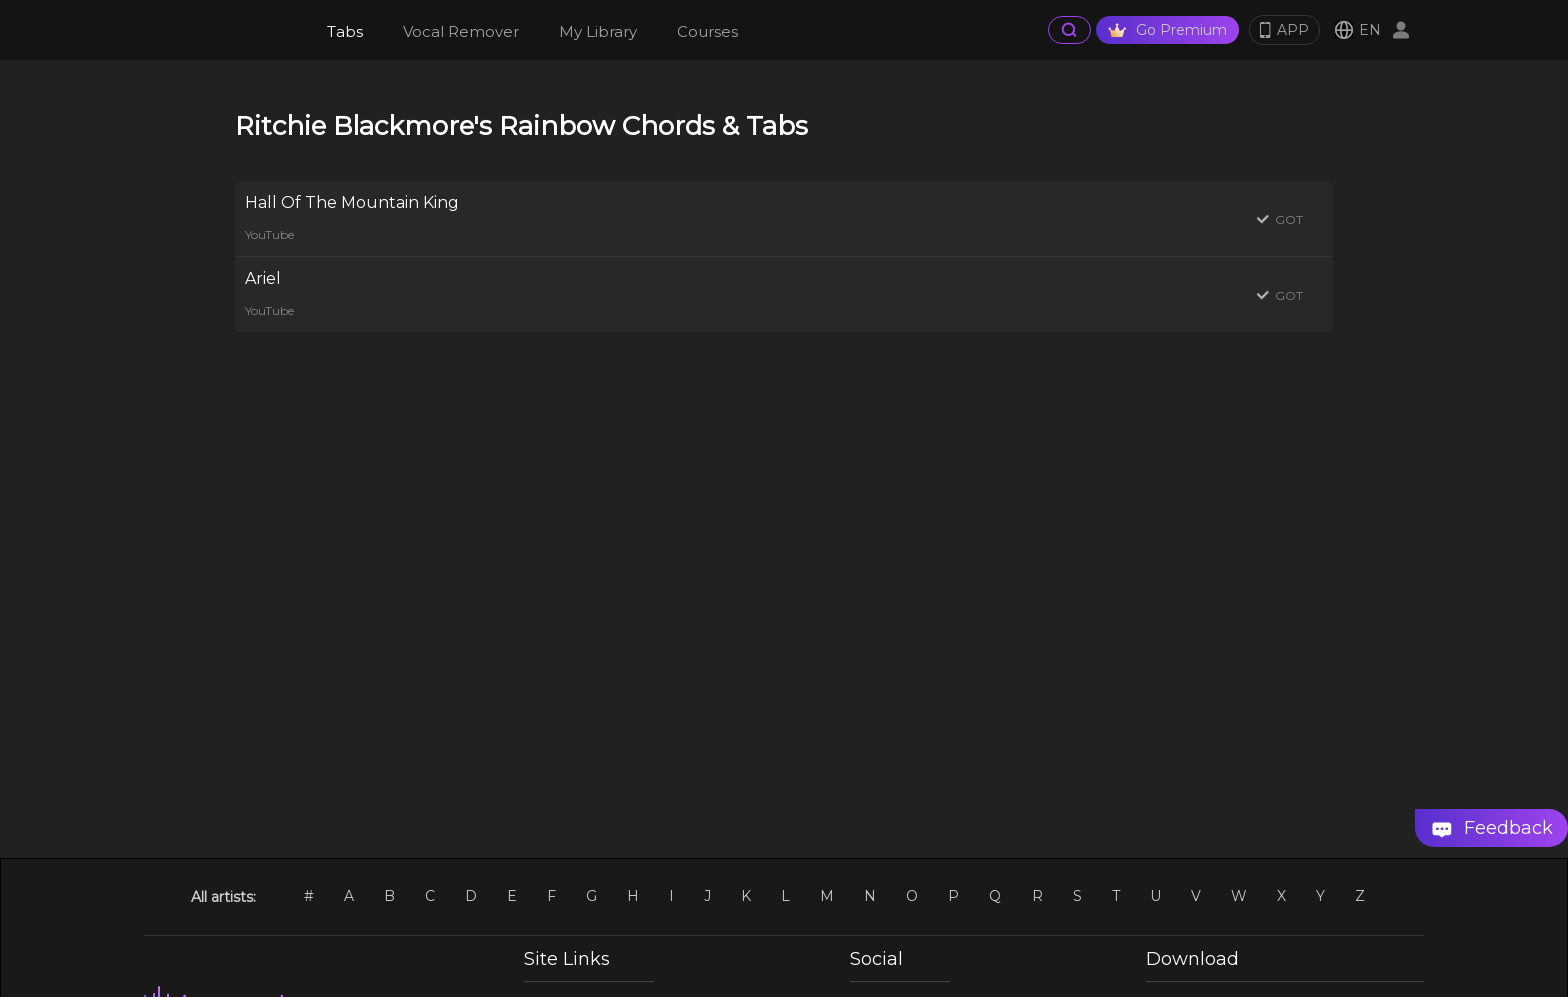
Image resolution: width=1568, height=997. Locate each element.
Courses (707, 31)
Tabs (345, 31)
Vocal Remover (461, 31)
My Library (598, 31)
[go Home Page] (225, 30)
